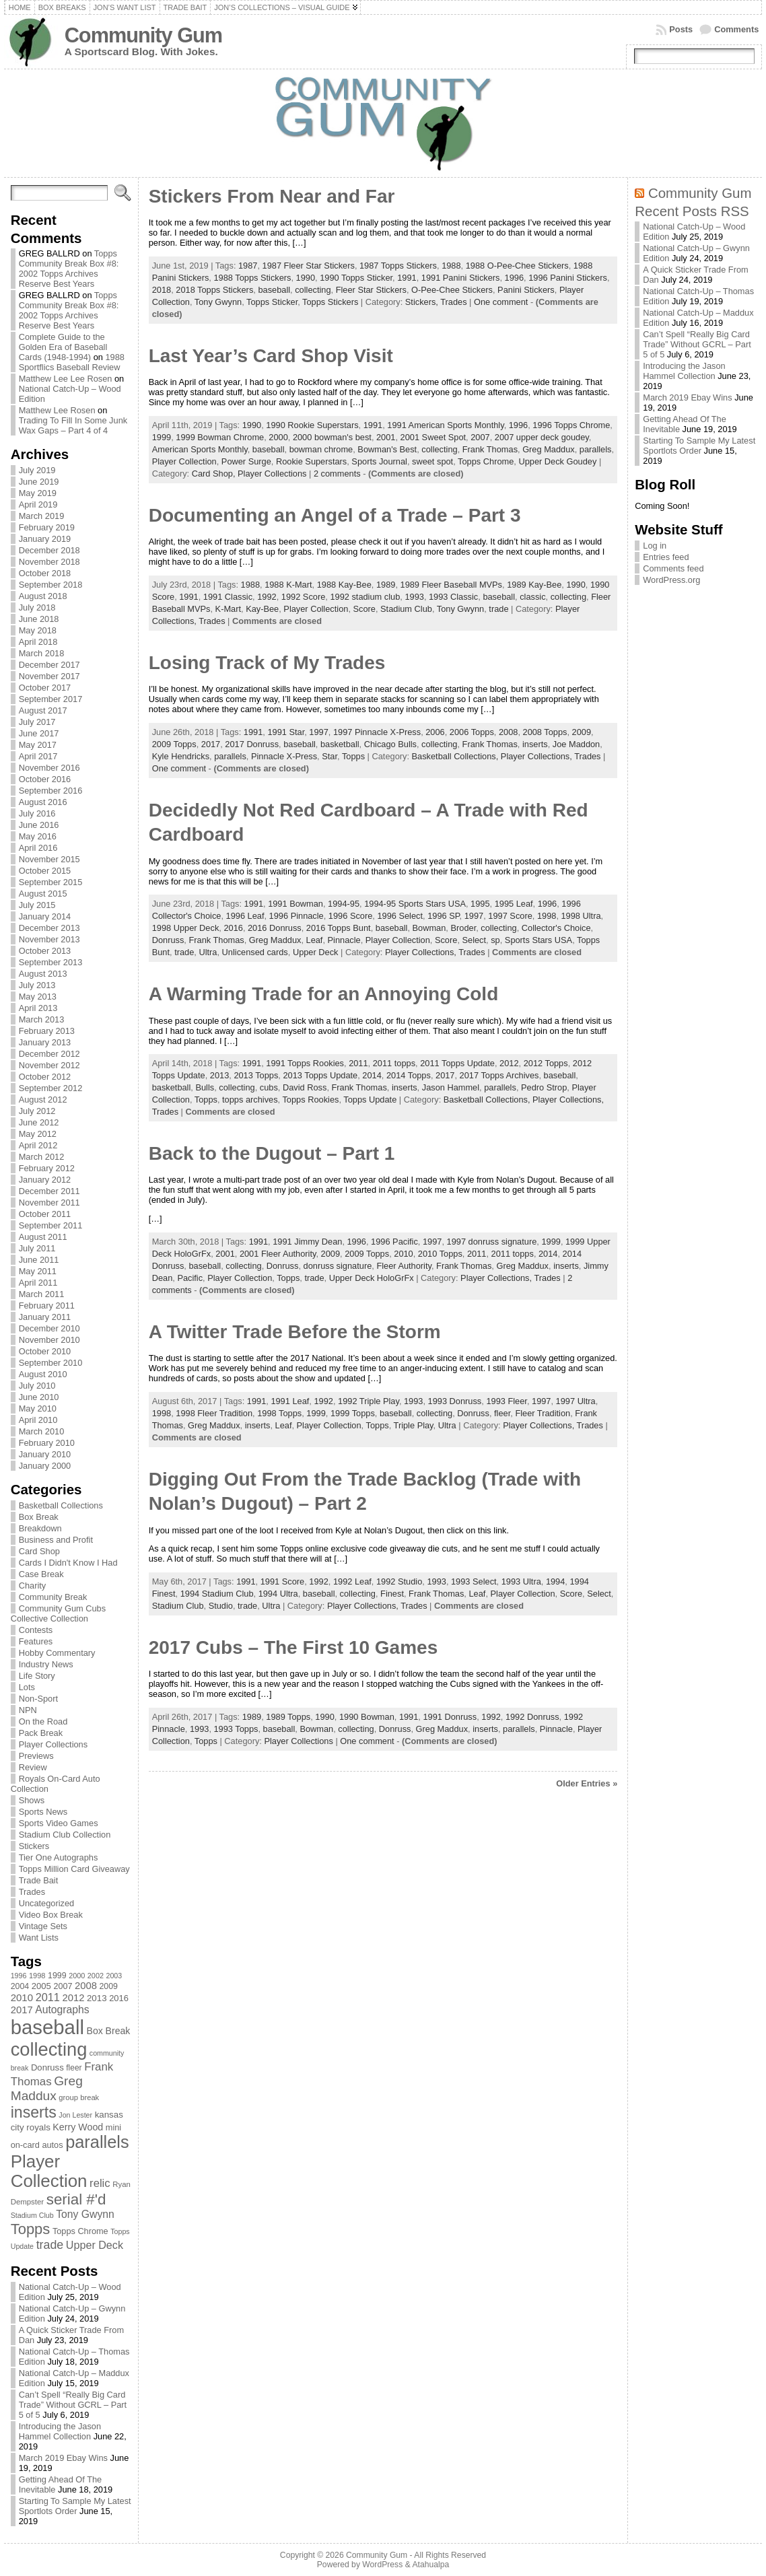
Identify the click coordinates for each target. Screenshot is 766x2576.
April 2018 (38, 642)
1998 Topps (279, 1413)
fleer (502, 1413)
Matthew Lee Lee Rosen (65, 379)
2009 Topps (174, 744)
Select (474, 940)
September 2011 (51, 1225)
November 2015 (49, 859)
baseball (274, 290)
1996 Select (400, 916)
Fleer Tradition (542, 1413)
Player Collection (184, 461)
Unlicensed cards (255, 952)
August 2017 (43, 710)
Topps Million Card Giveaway (74, 1869)
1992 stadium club (365, 597)
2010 (403, 1254)
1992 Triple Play (368, 1401)
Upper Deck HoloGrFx (371, 1278)
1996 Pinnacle (296, 916)
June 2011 (39, 1260)
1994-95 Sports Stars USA (415, 904)
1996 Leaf (245, 916)
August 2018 (43, 596)
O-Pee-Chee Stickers (452, 290)
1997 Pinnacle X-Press (377, 732)
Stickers (34, 1846)
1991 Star (285, 732)
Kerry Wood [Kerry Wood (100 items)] (78, 2127)
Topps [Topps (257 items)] (30, 2229)
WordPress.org (671, 580)
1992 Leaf (352, 1581)
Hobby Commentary (57, 1653)
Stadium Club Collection (65, 1835)
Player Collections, (537, 756)
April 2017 (38, 756)
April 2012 (38, 1145)
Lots (27, 1687)
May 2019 (38, 493)
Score (364, 609)
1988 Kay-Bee (344, 585)
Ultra (208, 952)
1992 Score (303, 597)
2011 (358, 1063)
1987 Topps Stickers (398, 265)
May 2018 (38, 630)
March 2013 (42, 1019)
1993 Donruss (455, 1401)
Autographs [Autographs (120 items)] (62, 2009)
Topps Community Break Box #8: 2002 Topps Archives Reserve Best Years (69, 268)
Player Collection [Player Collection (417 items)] (49, 2171)
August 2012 (43, 1099)
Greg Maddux (548, 449)
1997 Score (510, 916)
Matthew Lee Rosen (57, 410)
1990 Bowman (366, 1717)
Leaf (314, 940)
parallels (596, 449)
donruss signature (338, 1266)
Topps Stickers (330, 302)
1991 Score (282, 1581)
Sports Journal (379, 461)
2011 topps (394, 1063)
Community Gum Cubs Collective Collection (58, 1613)
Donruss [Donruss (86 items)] (47, 2067)
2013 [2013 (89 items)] (97, 1998)
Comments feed (673, 568)
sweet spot (432, 461)
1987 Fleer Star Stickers (309, 265)
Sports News (43, 1812)
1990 (305, 278)
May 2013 (38, 996)
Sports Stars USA (538, 940)
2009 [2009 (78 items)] (108, 1986)
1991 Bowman (295, 904)
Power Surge (246, 461)
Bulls (204, 1087)
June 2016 (39, 825)
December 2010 (49, 1328)
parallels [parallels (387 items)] (97, 2141)
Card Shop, (215, 473)
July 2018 (37, 607)
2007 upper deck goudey (542, 437)
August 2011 (43, 1237)
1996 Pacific (394, 1242)
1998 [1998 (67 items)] (37, 1976)
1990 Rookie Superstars (312, 425)
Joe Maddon (576, 744)
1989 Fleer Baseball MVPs (452, 585)
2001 (385, 437)
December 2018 (49, 550)
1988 (451, 265)
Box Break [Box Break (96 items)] (109, 2030)
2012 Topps (546, 1063)
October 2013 (45, 951)
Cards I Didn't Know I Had (68, 1563)
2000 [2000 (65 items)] (77, 1976)
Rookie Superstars (311, 461)
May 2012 (38, 1134)
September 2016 (51, 791)
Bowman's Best (387, 449)
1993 (414, 597)
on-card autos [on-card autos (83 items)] (37, 2145)
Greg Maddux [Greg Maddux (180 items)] (47, 2088)
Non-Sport (38, 1699)
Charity (32, 1585)
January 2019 (45, 539)
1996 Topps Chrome (571, 425)
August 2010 (43, 1374)
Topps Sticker (272, 302)
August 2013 (43, 974)
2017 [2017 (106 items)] (22, 2010)
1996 (514, 278)
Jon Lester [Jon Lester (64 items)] (75, 2115)
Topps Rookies (310, 1099)
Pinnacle (344, 940)
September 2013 (51, 962)
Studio (221, 1606)
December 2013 (49, 928)
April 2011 (38, 1283)
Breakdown (40, 1528)
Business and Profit (56, 1540)
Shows (31, 1800)
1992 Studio (399, 1581)
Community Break (53, 1597)
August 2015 (43, 894)
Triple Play (413, 1425)
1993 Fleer (506, 1401)
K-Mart (228, 609)
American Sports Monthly (200, 449)
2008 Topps (545, 732)
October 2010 (45, 1351)
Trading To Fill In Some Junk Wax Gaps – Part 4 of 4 (73, 425)
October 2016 (45, 779)
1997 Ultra (576, 1401)
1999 (161, 437)
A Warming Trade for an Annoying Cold (324, 993)
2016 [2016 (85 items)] (119, 1998)
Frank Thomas (490, 449)
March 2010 (42, 1431)
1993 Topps (236, 1729)
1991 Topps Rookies (305, 1063)
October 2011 (45, 1214)
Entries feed (666, 557)
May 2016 (38, 836)
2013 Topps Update (320, 1075)
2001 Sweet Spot (433, 437)
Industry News (46, 1664)
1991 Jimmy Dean (307, 1242)
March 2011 (42, 1294)
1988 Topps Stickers (252, 278)
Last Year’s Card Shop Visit (271, 355)
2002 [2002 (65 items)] (96, 1976)
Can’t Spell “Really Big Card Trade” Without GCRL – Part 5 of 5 (73, 2405)
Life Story (37, 1676)
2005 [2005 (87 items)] (41, 1986)
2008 (508, 732)
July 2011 (37, 1248)
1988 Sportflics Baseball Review (72, 362)
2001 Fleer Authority (278, 1254)
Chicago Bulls (390, 744)
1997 (318, 732)
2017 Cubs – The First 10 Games (293, 1647)
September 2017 (51, 699)
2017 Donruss (252, 744)
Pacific (190, 1278)
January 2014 (45, 916)
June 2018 (39, 619)
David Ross (304, 1087)
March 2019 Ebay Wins (63, 2458)
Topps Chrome (486, 461)
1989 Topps (288, 1717)
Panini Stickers (526, 290)
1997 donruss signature (492, 1242)
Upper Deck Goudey (557, 461)
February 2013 (47, 1031)
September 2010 (51, 1363)
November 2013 (49, 939)
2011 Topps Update (457, 1063)
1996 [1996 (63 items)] (19, 1976)
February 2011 (47, 1305)
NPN (28, 1710)
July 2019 (37, 470)
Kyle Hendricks (180, 756)
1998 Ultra (581, 916)
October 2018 (45, 573)
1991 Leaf (290, 1401)
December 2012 (49, 1054)
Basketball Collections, (456, 756)
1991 (406, 278)
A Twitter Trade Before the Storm (295, 1331)
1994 (555, 1581)
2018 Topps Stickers (214, 290)
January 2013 (45, 1042)
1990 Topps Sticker (356, 278)
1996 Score (350, 916)
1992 (266, 597)
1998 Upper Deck (185, 928)
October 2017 (45, 688)
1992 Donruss (532, 1717)
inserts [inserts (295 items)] (34, 2112)
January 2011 (45, 1317)
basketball (339, 744)
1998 (546, 916)
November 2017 (49, 676)
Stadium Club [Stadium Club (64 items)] (32, 2215)
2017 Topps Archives (499, 1075)
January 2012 (45, 1180)
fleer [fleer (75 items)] (73, 2068)
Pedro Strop (544, 1087)
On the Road (43, 1721)
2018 (161, 290)
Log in (654, 546)
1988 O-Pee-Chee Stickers (517, 265)
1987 (247, 265)
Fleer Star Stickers (371, 290)
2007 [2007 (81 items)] (62, 1986)
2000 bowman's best (332, 437)
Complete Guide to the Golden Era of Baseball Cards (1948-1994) (63, 347)
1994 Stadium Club (217, 1594)
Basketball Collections (61, 1505)
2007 (480, 437)
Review (33, 1767)
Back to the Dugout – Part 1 (272, 1153)
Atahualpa (430, 2564)
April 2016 (38, 848)
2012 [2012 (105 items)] (73, 1997)
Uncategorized (47, 1903)
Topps (353, 756)
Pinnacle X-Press (284, 756)
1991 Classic (227, 597)
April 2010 (38, 1420)
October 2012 (45, 1077)
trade (498, 609)
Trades (32, 1892)
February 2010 (47, 1443)
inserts (535, 744)
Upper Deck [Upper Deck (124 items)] (94, 2245)
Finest (392, 1594)
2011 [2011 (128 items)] (48, 1997)
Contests (36, 1630)
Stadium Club (406, 609)
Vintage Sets (43, 1926)
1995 (480, 904)
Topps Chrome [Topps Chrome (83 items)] (80, 2231)
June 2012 (39, 1122)
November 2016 (49, 768)
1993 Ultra (521, 1581)
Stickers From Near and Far (272, 196)
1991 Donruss (450, 1717)
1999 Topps (352, 1413)
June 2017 (39, 733)
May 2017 (38, 745)
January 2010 (45, 1454)
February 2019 (47, 527)
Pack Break (41, 1733)
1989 (385, 585)
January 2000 (45, 1466)
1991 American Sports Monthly (445, 425)
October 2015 (45, 871)
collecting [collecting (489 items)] (49, 2049)
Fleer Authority (403, 1266)
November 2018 (49, 562)
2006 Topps (472, 732)
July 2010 (37, 1386)
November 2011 (49, 1202)
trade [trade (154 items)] (50, 2245)
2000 (278, 437)
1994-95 (343, 904)
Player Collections (53, 1744)
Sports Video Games (58, 1823)
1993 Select (474, 1581)
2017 (210, 744)
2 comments (337, 473)
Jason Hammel (450, 1087)
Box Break (39, 1517)
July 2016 (37, 813)
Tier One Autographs (58, 1857)
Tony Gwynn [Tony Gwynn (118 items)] (85, 2214)
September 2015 (51, 882)
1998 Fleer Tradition (214, 1413)
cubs (269, 1087)
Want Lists (39, 1938)
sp (495, 940)
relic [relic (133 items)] (100, 2183)
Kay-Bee (262, 609)
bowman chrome (321, 449)
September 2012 (51, 1088)
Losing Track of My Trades (267, 662)
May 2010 (38, 1408)
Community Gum (143, 35)
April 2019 (38, 504)
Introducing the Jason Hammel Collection (60, 2431)
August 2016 (43, 802)
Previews (36, 1756)
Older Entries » (586, 1783)
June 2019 (39, 482)
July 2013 (37, 985)
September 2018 (51, 585)
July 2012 (37, 1111)
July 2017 (37, 722)
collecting (312, 290)
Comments (736, 29)
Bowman (429, 928)
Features (36, 1641)
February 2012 (47, 1168)
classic (532, 597)
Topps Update (369, 1099)
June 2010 (39, 1397)
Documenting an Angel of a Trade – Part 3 (335, 515)
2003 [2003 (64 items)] (114, 1976)
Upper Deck (316, 952)
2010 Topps (440, 1254)
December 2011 (49, 1191)
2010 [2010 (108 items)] (22, 1997)
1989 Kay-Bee (534, 585)
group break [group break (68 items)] (79, 2097)
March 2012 (42, 1157)
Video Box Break (51, 1915)
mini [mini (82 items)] (113, 2127)
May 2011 (38, 1271)
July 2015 (37, 905)
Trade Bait (39, 1880)
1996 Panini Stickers (567, 278)
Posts (681, 29)
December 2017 (49, 665)
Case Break (41, 1574)
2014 (371, 1075)
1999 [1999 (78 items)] (57, 1975)
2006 (434, 732)
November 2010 (49, 1340)
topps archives (250, 1099)
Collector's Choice (556, 928)
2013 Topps (256, 1075)
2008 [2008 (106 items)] (86, 1985)
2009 (581, 732)
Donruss (168, 940)
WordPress (382, 2564)
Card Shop (39, 1551)
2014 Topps (408, 1075)
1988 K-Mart (288, 585)
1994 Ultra (278, 1594)
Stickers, (422, 302)
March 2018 (42, 653)
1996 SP (443, 916)
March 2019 (42, 516)
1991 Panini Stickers (460, 278)
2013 (219, 1075)
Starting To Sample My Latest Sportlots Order (75, 2506)
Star (329, 756)
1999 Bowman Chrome (220, 437)
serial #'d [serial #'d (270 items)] (76, 2199)
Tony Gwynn (218, 302)
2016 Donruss (275, 928)
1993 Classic (453, 597)
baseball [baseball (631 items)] (47, 2027)
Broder (463, 928)
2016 (232, 928)
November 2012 (49, 1065)
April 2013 (38, 1008)
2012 (508, 1063)
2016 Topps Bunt (338, 928)
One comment (501, 302)
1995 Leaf (514, 904)
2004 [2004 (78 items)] (20, 1986)
